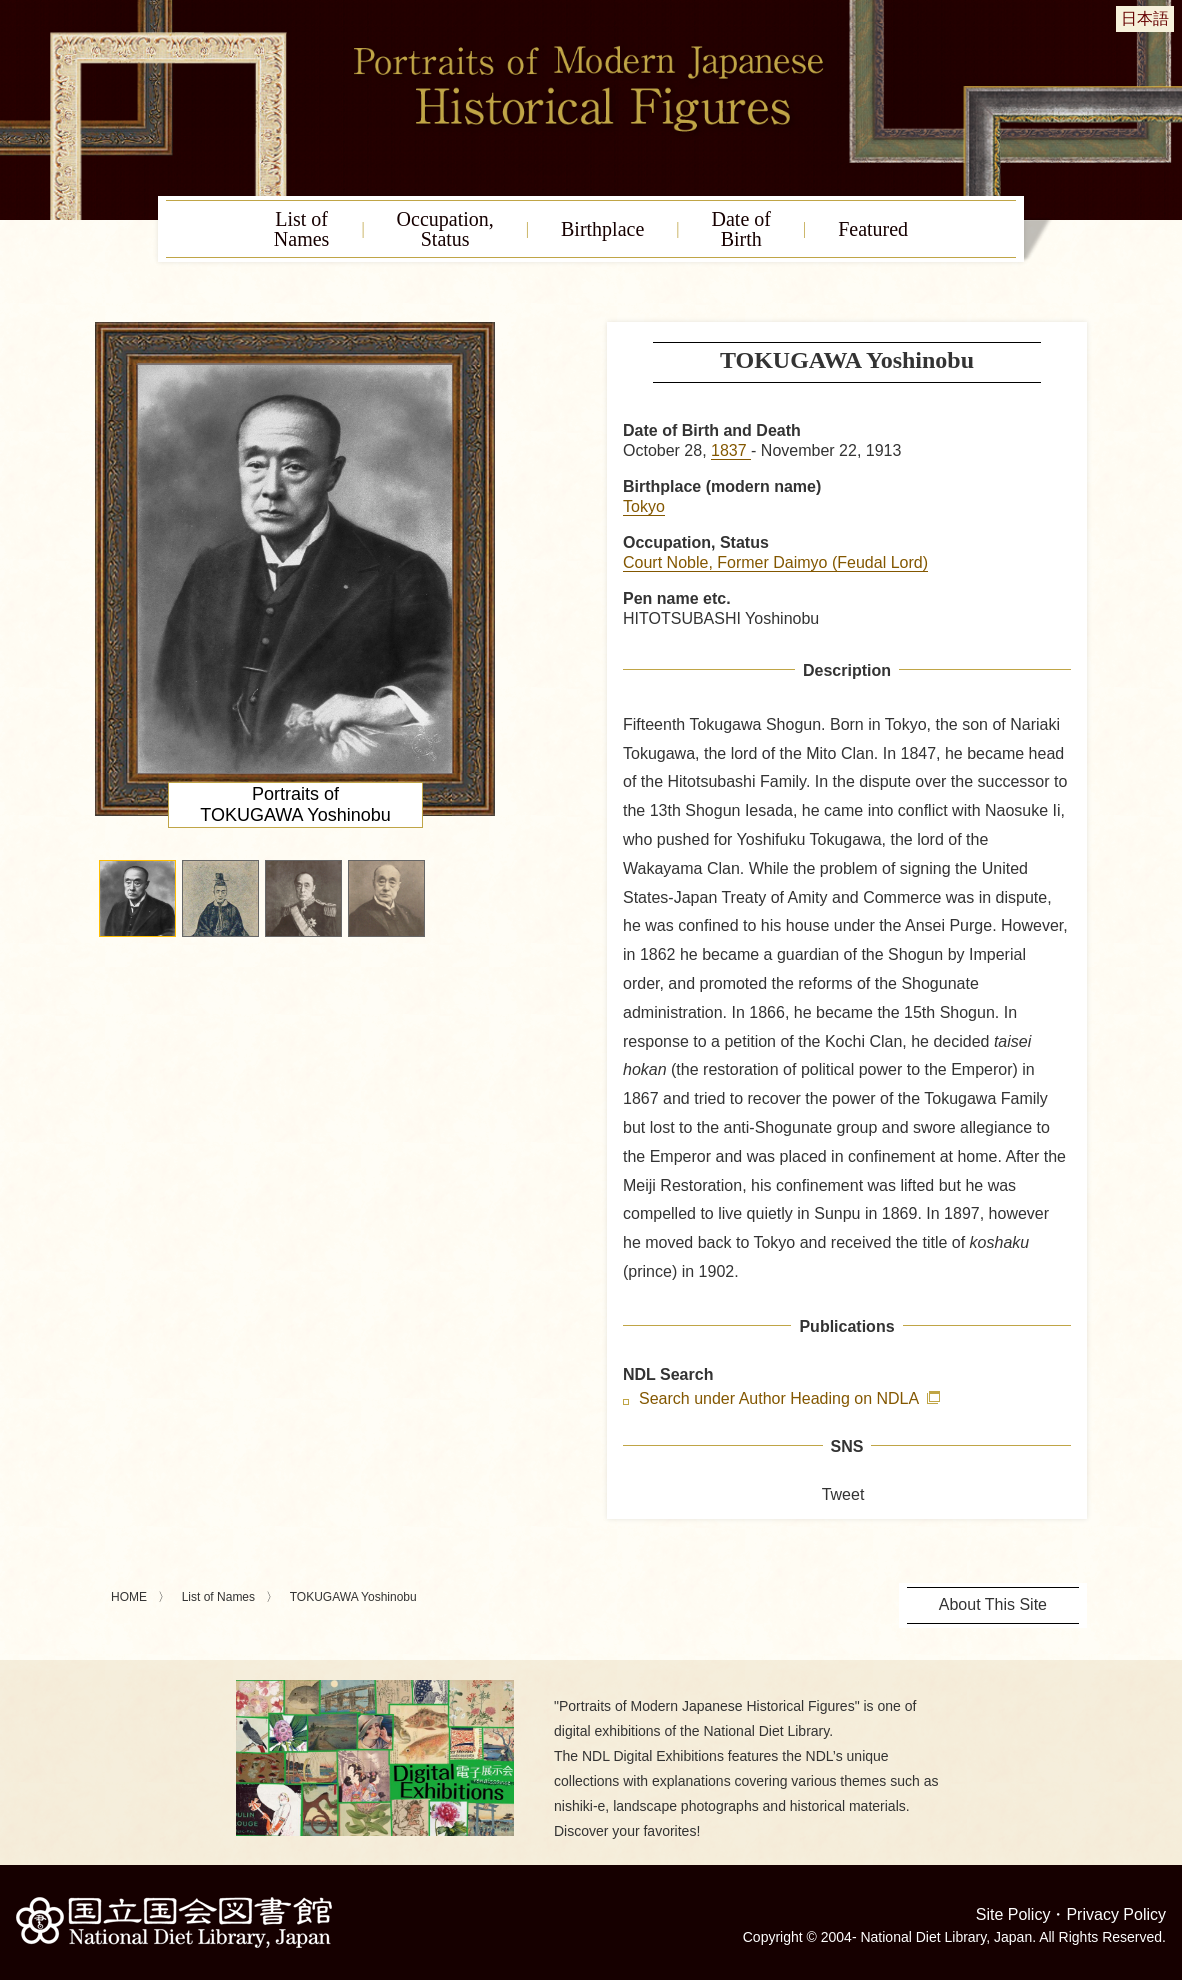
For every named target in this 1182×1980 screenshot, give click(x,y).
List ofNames (302, 229)
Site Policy (1013, 1914)
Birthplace (602, 229)
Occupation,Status (445, 229)
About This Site (993, 1604)
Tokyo (644, 506)
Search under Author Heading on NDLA (781, 1399)
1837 (731, 450)
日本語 (1145, 18)
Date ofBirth (741, 229)
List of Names (218, 1597)
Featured (873, 229)
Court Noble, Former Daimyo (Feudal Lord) (775, 562)
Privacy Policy (1116, 1914)
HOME (129, 1597)
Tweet (843, 1494)
